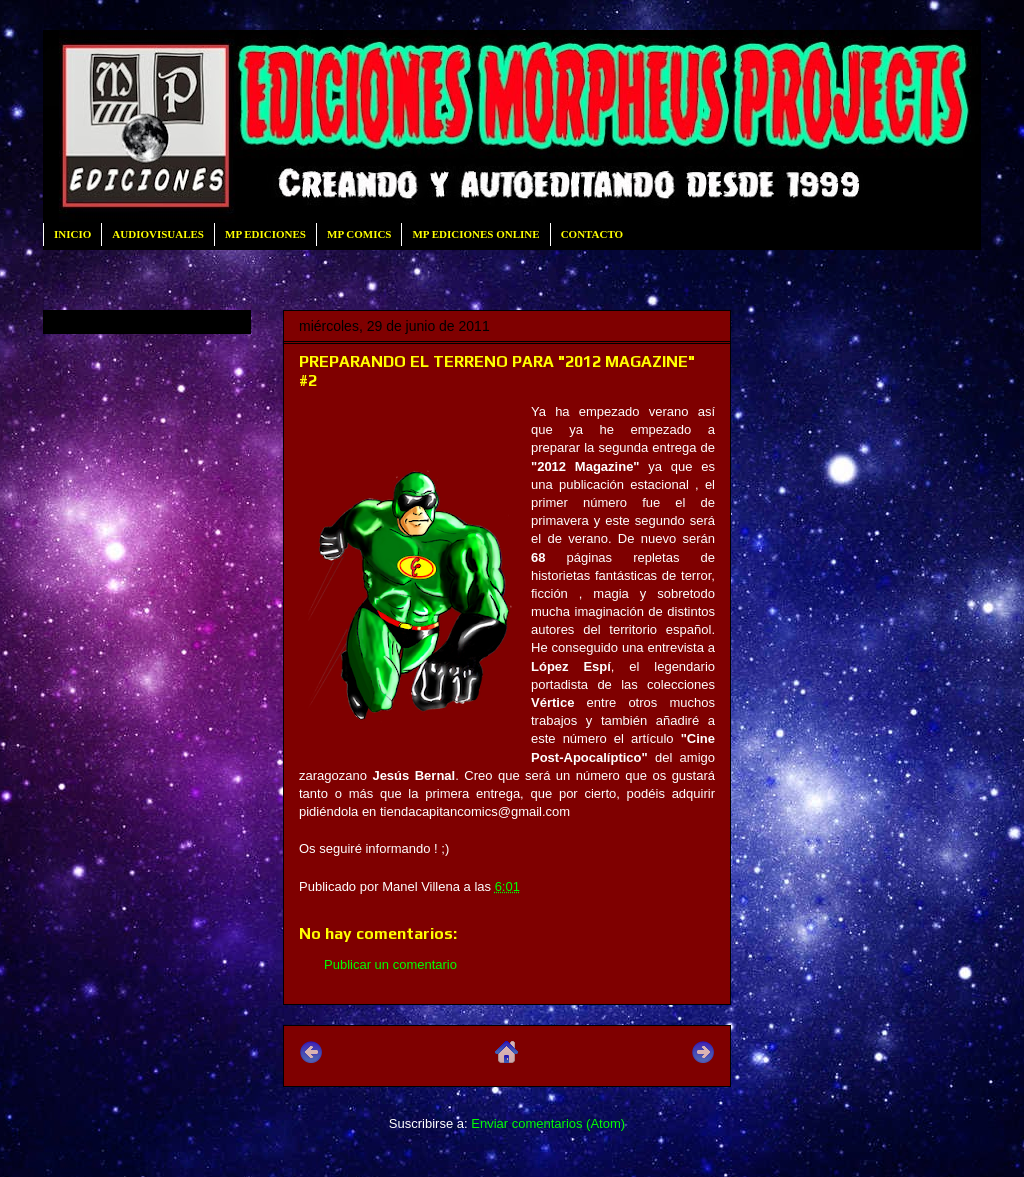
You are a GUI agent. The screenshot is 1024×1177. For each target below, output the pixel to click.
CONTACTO (592, 234)
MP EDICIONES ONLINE (475, 234)
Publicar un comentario (390, 964)
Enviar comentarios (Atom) (548, 1123)
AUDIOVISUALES (158, 234)
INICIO (72, 234)
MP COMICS (359, 234)
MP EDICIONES (265, 234)
